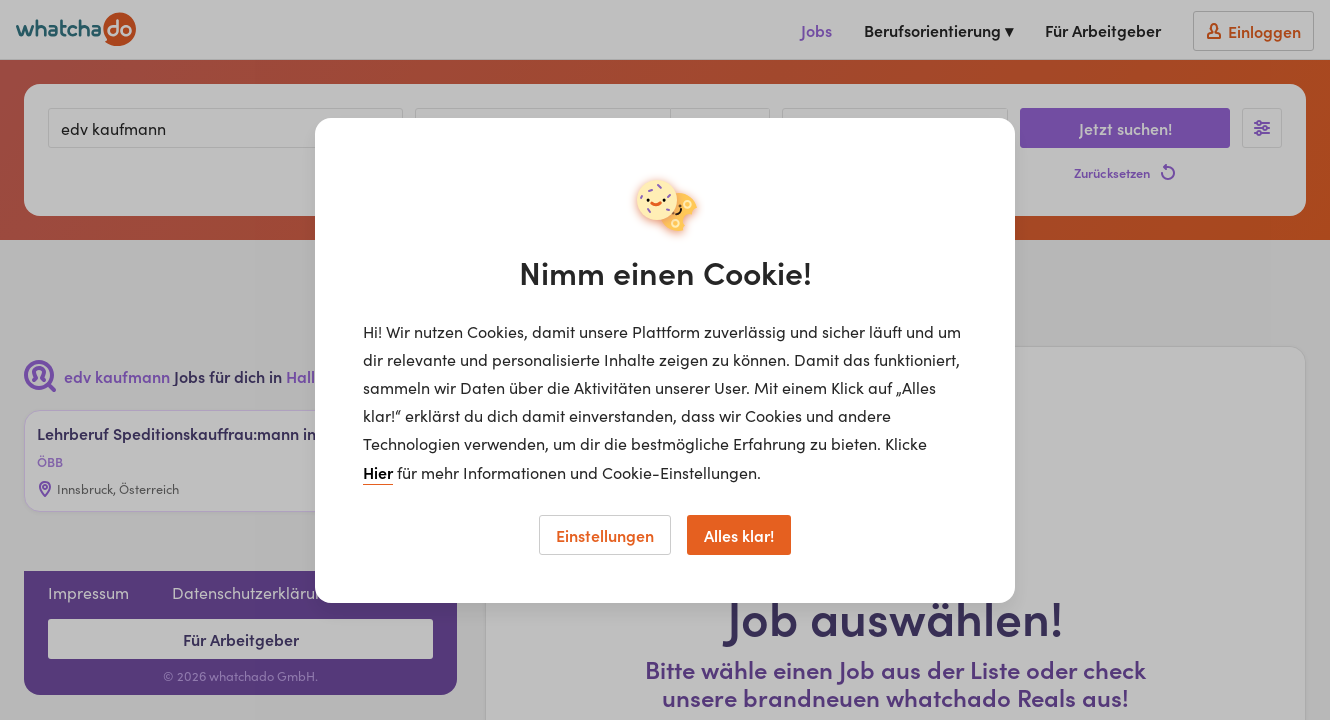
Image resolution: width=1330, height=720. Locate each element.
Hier (378, 472)
